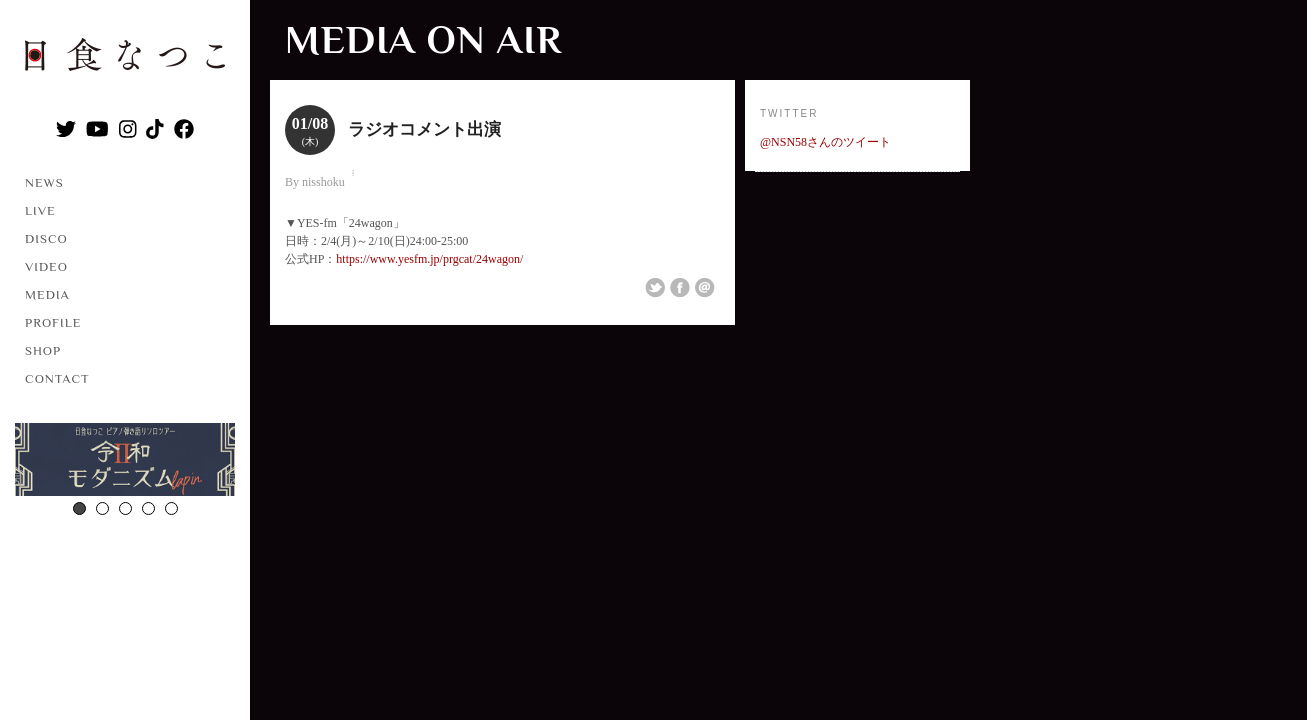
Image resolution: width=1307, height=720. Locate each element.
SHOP (43, 350)
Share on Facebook (680, 288)
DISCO (46, 238)
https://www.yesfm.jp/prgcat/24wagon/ (429, 259)
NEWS (44, 182)
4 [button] (148, 508)
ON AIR (494, 39)
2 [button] (102, 508)
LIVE (40, 210)
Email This (705, 288)
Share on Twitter (655, 288)
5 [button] (171, 508)
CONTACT (57, 378)
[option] (125, 462)
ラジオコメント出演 (424, 129)
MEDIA (47, 294)
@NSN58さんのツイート (825, 142)
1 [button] (79, 508)
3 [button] (125, 508)
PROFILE (53, 322)
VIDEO (46, 266)
